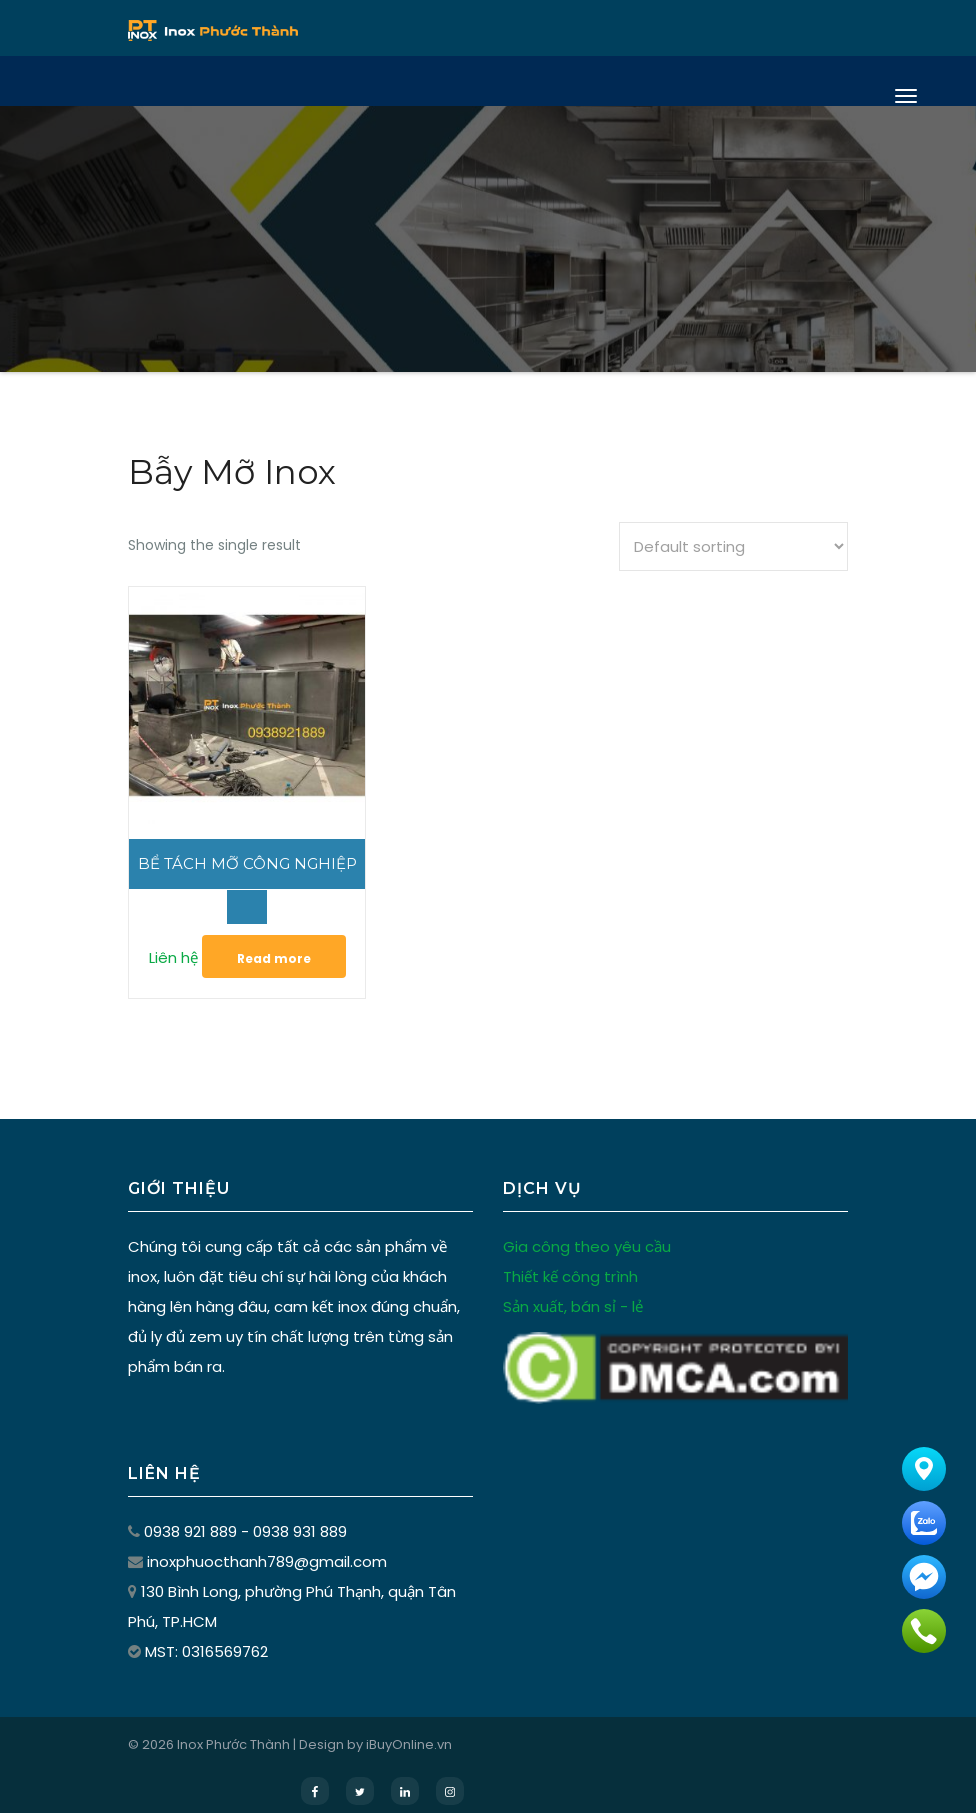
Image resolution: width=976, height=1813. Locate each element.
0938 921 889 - (198, 1514)
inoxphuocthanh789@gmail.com (267, 1544)
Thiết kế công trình (570, 1259)
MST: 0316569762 (206, 1634)
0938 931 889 (300, 1514)
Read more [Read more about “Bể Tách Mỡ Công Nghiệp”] (265, 941)
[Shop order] (733, 546)
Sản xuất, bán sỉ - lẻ (573, 1289)
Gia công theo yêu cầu (587, 1229)
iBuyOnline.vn (409, 1727)
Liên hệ (164, 940)
